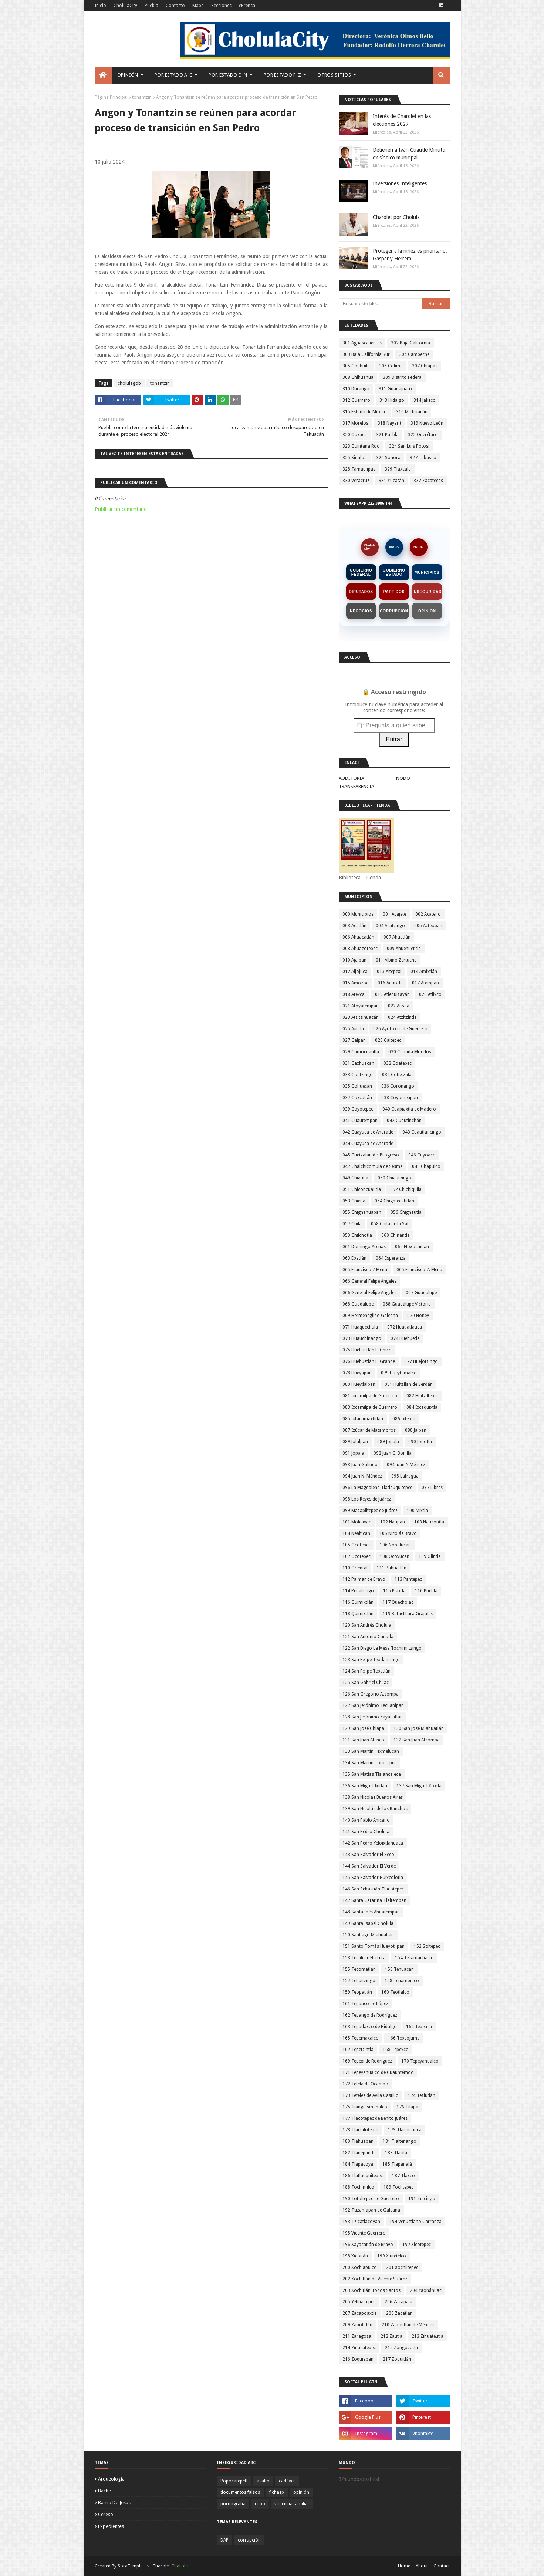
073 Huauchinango (361, 1338)
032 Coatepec (397, 1063)
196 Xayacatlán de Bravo (367, 2244)
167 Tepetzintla (358, 2049)
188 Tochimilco (358, 2187)
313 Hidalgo (391, 400)
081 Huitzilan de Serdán (409, 1384)
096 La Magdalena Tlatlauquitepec (377, 1487)
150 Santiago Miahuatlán (368, 1934)
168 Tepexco (396, 2049)
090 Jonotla (420, 1441)
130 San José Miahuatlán (418, 1728)
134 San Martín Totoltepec (369, 1762)
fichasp (276, 2492)
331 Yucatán (391, 480)
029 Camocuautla (360, 1051)
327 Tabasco (423, 457)
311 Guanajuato (395, 388)
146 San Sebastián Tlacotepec (373, 1889)
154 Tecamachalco (414, 1957)
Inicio (100, 5)
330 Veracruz (355, 480)
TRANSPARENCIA (356, 786)
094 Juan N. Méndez (362, 1476)
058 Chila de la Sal (389, 1223)
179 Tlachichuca (405, 2129)
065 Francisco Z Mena (364, 1269)
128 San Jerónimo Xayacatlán (372, 1717)
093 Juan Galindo (360, 1464)
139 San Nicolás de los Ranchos (375, 1808)
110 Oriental (355, 1567)
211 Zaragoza (356, 2336)
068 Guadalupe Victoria (407, 1304)
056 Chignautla (406, 1212)
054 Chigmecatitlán (394, 1200)
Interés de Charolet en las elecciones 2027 (402, 120)
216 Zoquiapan (358, 2359)
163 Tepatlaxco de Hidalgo (369, 2026)
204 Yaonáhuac (426, 2290)
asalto (263, 2481)
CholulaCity (125, 5)
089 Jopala (388, 1441)
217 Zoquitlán (397, 2359)
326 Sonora (388, 457)
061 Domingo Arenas (364, 1246)
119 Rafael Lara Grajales (408, 1613)
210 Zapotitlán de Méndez (408, 2324)
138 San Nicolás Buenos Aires (372, 1797)
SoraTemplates (133, 2566)
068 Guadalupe (358, 1304)
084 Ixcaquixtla (421, 1407)
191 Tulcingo (421, 2198)
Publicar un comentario (121, 509)
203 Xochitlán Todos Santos (371, 2290)
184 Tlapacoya (357, 2164)
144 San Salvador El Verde (369, 1866)
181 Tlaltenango (399, 2141)
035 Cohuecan (357, 1086)
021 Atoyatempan (360, 1005)
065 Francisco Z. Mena (419, 1269)
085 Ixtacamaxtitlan (362, 1418)
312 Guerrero (356, 400)
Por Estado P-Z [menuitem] (282, 75)
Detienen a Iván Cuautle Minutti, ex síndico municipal (410, 154)
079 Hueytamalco (399, 1372)
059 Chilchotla (357, 1235)
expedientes (111, 2526)
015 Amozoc (355, 983)
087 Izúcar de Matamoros (369, 1430)
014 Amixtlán (423, 971)
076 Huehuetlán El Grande (368, 1361)
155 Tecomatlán (359, 1969)
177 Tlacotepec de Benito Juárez (375, 2118)
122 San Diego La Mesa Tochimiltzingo (382, 1648)
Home (404, 2566)
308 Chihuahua (358, 377)
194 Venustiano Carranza (415, 2221)
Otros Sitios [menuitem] (334, 75)
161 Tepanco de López (365, 2003)
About (422, 2566)
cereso (105, 2514)
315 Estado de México (364, 411)
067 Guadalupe (421, 1292)
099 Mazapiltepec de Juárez (370, 1510)
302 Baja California (410, 343)
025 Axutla (353, 1028)
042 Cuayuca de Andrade (367, 1132)
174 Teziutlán (421, 2095)
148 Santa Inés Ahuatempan (371, 1912)
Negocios (361, 611)
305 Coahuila (356, 365)
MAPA (394, 547)
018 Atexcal (354, 994)
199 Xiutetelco (391, 2256)
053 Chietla (353, 1200)
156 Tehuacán (399, 1969)
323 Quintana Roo (361, 446)
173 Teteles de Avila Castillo (370, 2095)
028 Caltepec (388, 1040)
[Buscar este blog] (380, 303)
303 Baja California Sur (366, 354)
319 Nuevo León (426, 423)
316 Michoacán (412, 411)
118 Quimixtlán (358, 1613)
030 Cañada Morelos (409, 1051)
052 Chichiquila (406, 1189)
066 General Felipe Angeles (369, 1281)
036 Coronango (397, 1086)
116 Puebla (426, 1590)
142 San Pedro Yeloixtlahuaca (372, 1843)
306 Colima (391, 365)
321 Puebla (387, 434)
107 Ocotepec (356, 1556)
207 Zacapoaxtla (359, 2313)
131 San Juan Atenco (363, 1739)
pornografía (233, 2503)
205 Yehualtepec (358, 2301)
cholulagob (129, 383)
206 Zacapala (398, 2301)
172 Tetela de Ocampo (365, 2084)
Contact (441, 2566)
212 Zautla (391, 2336)
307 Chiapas (424, 365)
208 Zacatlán (399, 2313)
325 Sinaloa (354, 457)
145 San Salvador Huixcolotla (372, 1877)
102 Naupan (392, 1522)
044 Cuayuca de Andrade (367, 1143)
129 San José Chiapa (363, 1728)
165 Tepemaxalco (360, 2038)
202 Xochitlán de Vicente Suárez (374, 2279)
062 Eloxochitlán (412, 1246)
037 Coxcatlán (357, 1097)
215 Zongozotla (401, 2347)
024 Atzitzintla (402, 1017)
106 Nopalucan (395, 1545)
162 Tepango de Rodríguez (369, 2015)
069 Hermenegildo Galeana (370, 1315)
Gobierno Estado (394, 572)
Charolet (180, 2566)
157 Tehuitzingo (358, 1980)
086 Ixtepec (404, 1418)
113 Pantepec (408, 1579)
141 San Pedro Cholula (365, 1831)
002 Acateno (428, 914)
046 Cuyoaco (422, 1155)
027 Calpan (354, 1040)
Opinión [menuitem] (127, 75)
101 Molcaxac (356, 1522)
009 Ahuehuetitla (404, 948)
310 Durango (355, 388)
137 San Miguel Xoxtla (419, 1785)
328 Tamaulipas (358, 469)
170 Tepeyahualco (420, 2061)
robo (260, 2503)
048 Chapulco (426, 1166)
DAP (224, 2540)
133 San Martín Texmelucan (370, 1751)
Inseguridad (427, 592)
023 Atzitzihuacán (360, 1017)
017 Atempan (425, 983)
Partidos (394, 592)
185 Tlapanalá (397, 2164)
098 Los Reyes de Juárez (366, 1499)
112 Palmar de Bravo (363, 1579)
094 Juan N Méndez (406, 1464)
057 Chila (352, 1223)
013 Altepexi (389, 971)
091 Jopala (353, 1453)
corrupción (249, 2540)
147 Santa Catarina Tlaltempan (374, 1900)
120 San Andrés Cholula (366, 1625)
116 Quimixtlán (358, 1602)
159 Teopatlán (357, 1992)
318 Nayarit (389, 423)
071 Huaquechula (360, 1327)
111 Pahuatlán (391, 1567)
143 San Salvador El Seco (368, 1854)
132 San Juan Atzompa (416, 1739)
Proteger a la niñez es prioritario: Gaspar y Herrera (410, 255)
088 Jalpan (415, 1430)
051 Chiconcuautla (361, 1189)
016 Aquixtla (390, 983)
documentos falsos (240, 2492)
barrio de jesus (114, 2502)
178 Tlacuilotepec (360, 2129)
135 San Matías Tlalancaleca (371, 1774)
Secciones (221, 5)
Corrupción (394, 611)
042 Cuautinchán (404, 1120)
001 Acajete (394, 914)
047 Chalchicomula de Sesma (372, 1166)
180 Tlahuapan (358, 2141)
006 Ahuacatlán (358, 937)
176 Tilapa (407, 2106)
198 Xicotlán (355, 2256)
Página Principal (111, 97)
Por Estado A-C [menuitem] (173, 75)
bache (104, 2490)
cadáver (287, 2481)
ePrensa (247, 5)
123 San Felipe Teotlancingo (371, 1659)
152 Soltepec (427, 1946)
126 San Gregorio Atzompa (370, 1694)
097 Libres (432, 1487)
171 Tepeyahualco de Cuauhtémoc (377, 2072)
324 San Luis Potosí (409, 446)
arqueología (111, 2479)
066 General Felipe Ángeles (369, 1292)
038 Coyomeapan (399, 1097)
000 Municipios (358, 914)
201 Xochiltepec (402, 2267)
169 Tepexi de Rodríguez (367, 2061)
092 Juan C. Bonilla (393, 1453)
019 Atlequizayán (392, 994)
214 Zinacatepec (359, 2347)
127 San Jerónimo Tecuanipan (373, 1705)
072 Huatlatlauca (404, 1327)
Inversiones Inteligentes (400, 183)
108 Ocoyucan (394, 1556)
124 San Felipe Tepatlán (366, 1671)
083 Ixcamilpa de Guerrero (369, 1407)
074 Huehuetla (405, 1338)
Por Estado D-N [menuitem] (228, 75)
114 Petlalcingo (358, 1590)
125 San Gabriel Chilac (365, 1682)
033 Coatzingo (357, 1074)
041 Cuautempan (360, 1120)
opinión (301, 2492)
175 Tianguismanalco (364, 2106)
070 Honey (418, 1315)
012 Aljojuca (355, 971)
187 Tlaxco (403, 2175)
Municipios (427, 572)
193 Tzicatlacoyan (361, 2221)
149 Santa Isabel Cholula (367, 1923)
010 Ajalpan (354, 960)
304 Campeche (414, 354)
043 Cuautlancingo (421, 1132)
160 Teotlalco (395, 1992)
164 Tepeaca (419, 2026)
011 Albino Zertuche (396, 960)
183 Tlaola (396, 2152)
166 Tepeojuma (404, 2038)
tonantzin (142, 97)
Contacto (175, 5)
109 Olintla (430, 1556)
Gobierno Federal (361, 572)
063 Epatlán (354, 1258)
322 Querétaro (423, 434)
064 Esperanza (391, 1258)
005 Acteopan (428, 925)
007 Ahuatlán (396, 937)
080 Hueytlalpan (358, 1384)
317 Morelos (355, 423)
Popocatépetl (233, 2481)
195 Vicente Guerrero (364, 2233)
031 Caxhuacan (358, 1063)
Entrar (394, 739)
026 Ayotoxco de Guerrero (400, 1028)
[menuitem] (103, 75)
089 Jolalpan (355, 1441)
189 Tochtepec (398, 2187)
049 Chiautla (355, 1178)
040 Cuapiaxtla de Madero (409, 1109)
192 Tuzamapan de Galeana (371, 2210)
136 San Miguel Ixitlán (364, 1785)
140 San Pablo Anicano (366, 1820)
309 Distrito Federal (403, 377)
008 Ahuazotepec (360, 948)
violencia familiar (292, 2503)
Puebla (151, 5)
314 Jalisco (424, 400)
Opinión (427, 611)
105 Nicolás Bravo (398, 1533)
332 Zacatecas (428, 480)
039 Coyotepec (357, 1109)
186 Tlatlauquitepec (362, 2175)
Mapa (198, 5)
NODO (418, 547)
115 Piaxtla (394, 1590)
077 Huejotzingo (421, 1361)
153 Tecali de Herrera (364, 1957)
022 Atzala (398, 1005)
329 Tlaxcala (398, 469)
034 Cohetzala (397, 1074)
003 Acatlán (354, 925)
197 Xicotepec (416, 2244)
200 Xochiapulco (359, 2267)
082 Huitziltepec (422, 1395)
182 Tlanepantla (359, 2152)
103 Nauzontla (429, 1522)
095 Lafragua (405, 1476)
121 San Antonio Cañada (367, 1636)
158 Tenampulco (402, 1980)
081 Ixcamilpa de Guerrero (369, 1395)
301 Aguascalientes (362, 343)
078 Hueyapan (357, 1372)
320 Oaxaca (354, 434)
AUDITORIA (351, 778)
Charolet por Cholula (396, 217)
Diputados (361, 592)
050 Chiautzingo (394, 1178)
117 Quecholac (398, 1602)
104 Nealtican (356, 1533)
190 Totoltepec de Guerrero (370, 2198)
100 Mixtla (417, 1510)
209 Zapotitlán (357, 2324)
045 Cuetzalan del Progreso (370, 1155)
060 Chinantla (395, 1235)
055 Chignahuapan (361, 1212)
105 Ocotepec (356, 1545)
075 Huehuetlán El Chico (367, 1350)
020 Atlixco (430, 994)
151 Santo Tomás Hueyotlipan (373, 1946)
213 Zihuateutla (427, 2336)
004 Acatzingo (390, 925)
